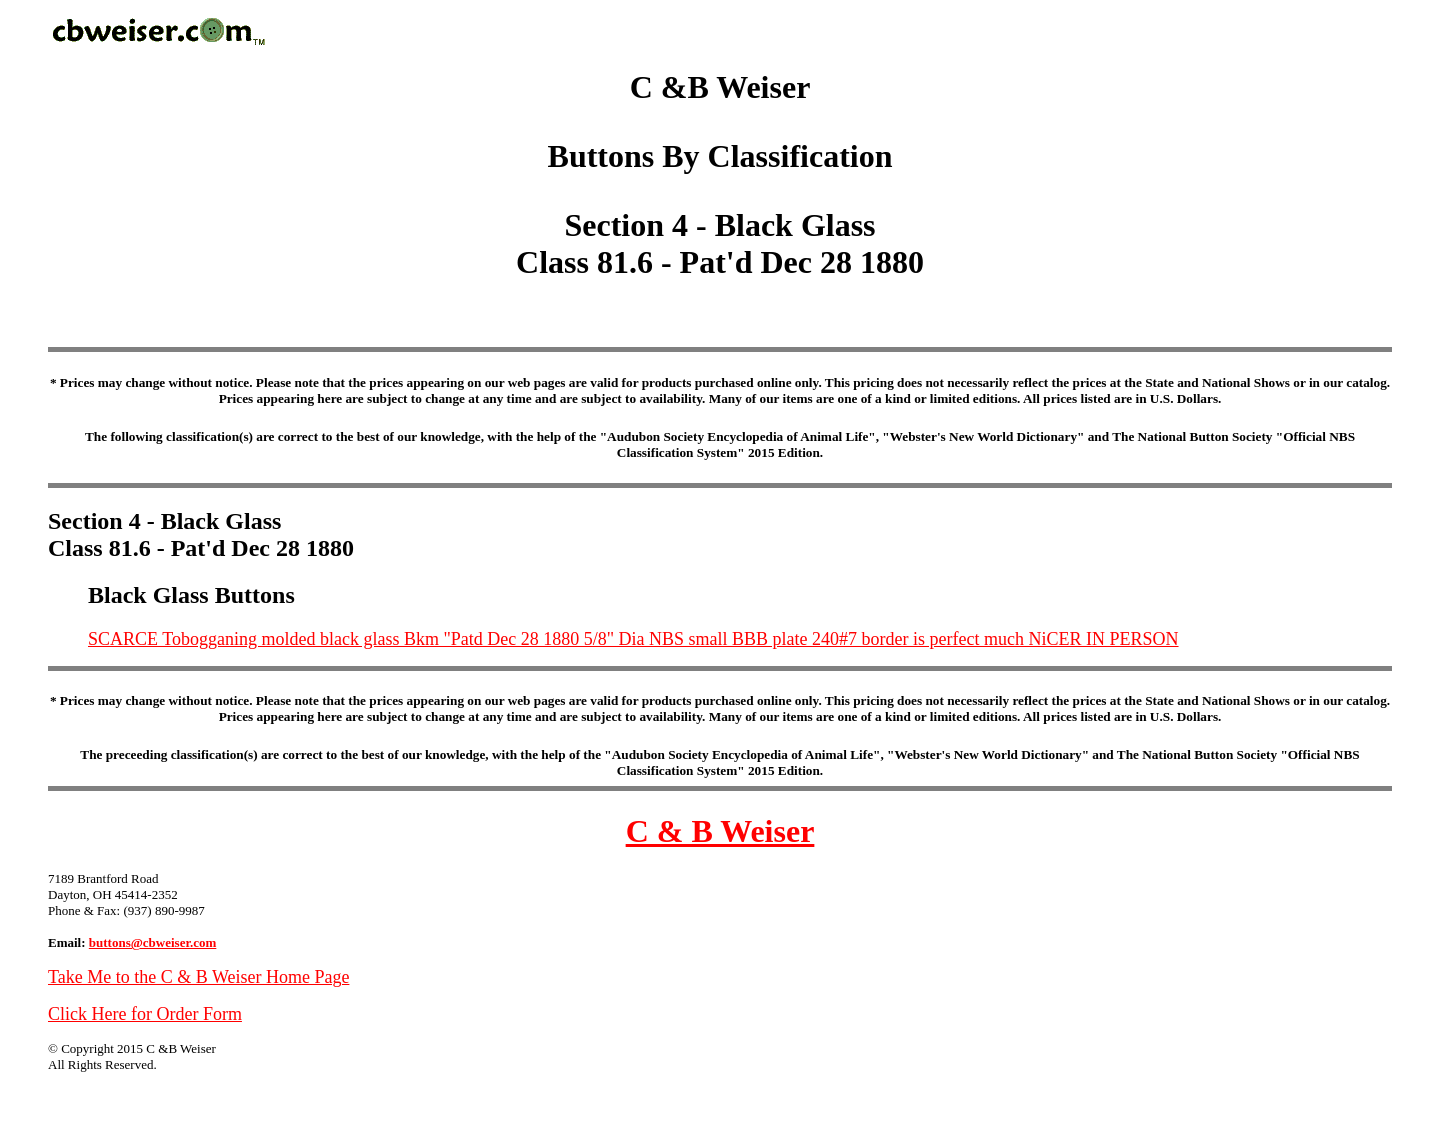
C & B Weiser (720, 831)
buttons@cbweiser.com (153, 942)
